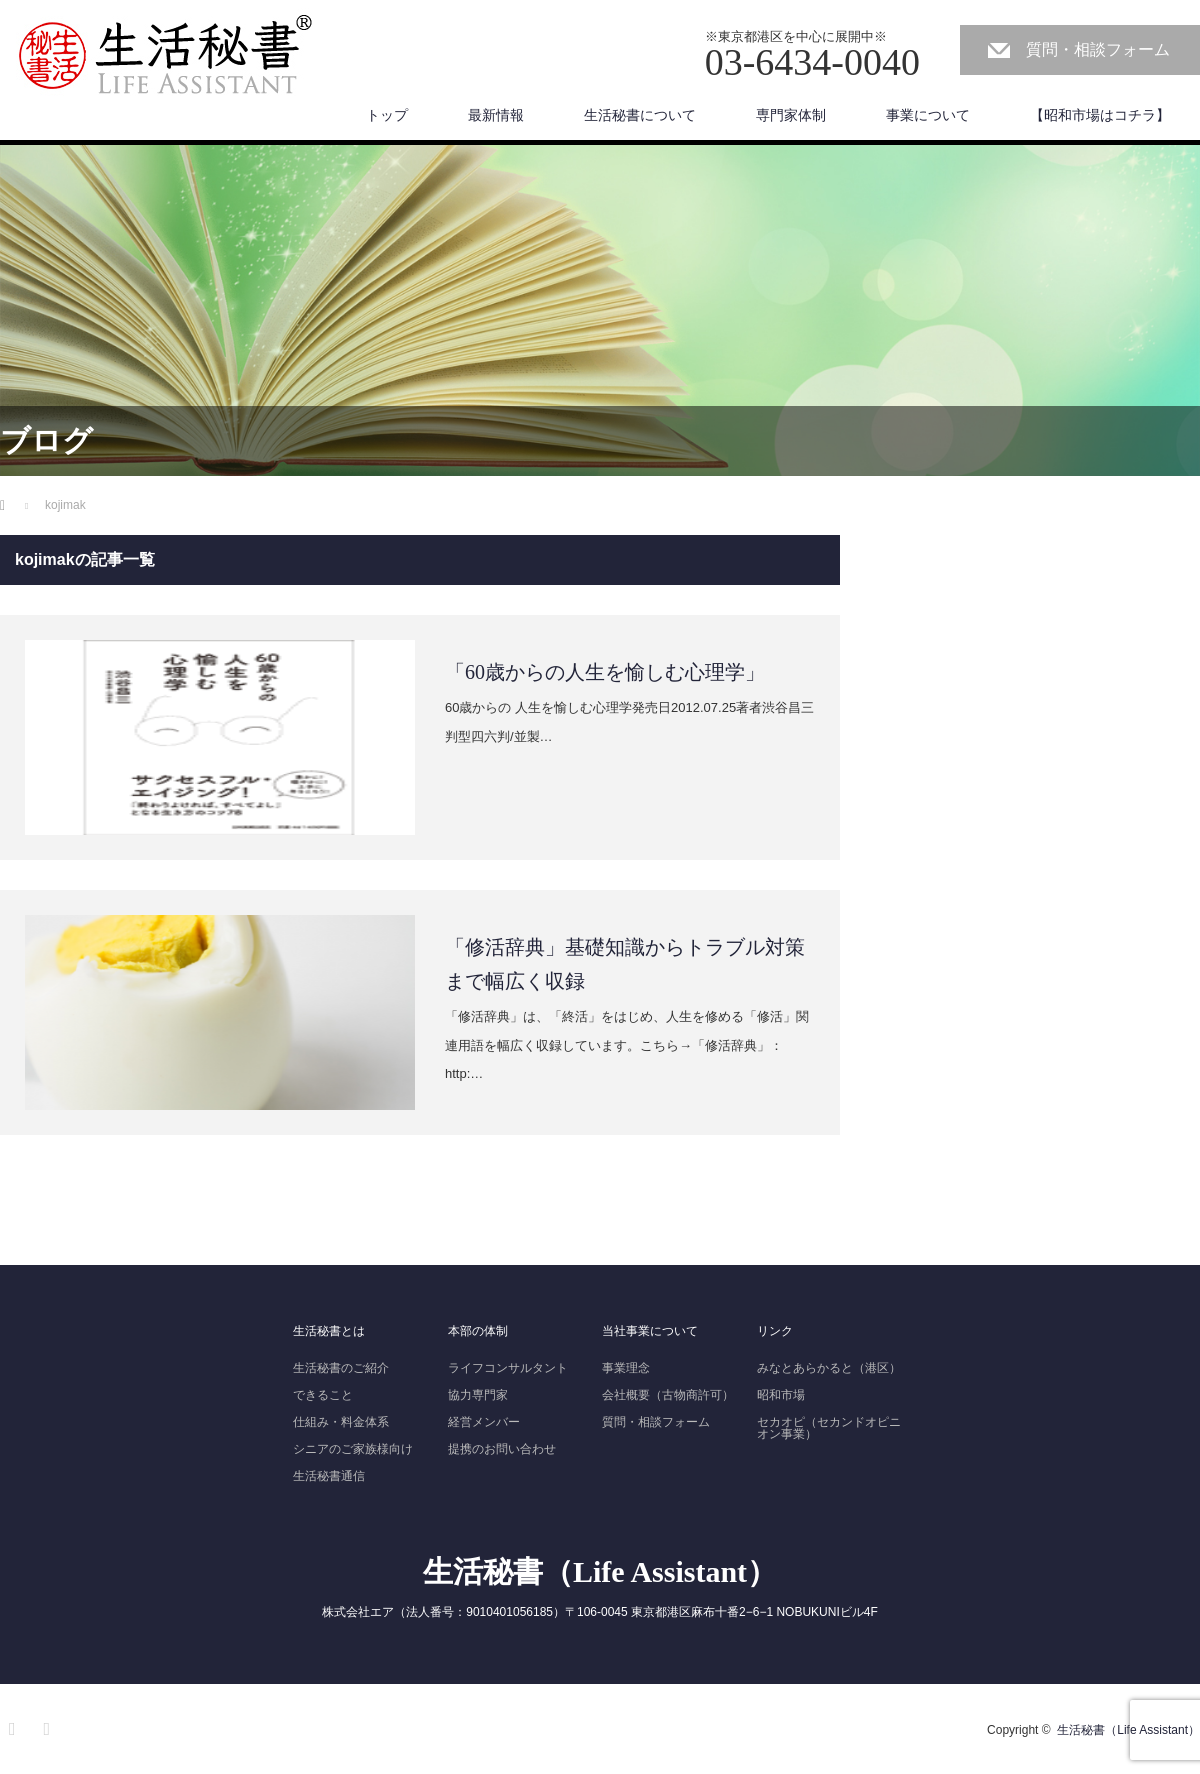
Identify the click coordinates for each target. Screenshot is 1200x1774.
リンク (775, 1331)
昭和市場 (781, 1395)
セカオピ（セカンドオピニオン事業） (829, 1428)
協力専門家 (478, 1395)
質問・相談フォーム (1098, 49)
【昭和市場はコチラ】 (1100, 115)
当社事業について (650, 1331)
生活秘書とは (329, 1331)
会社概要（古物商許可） (668, 1395)
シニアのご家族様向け (353, 1449)
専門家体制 (791, 115)
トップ (387, 115)
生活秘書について (640, 115)
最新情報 (496, 115)
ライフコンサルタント (508, 1368)
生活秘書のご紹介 (341, 1368)
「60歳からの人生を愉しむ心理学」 (605, 672)
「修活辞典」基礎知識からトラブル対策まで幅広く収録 (625, 964)
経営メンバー (484, 1422)
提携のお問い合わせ (502, 1449)
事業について (928, 115)
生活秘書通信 (329, 1476)
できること (323, 1395)
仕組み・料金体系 (341, 1422)
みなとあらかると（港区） (829, 1368)
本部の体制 (478, 1331)
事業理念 (626, 1368)
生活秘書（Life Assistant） (600, 1571)
